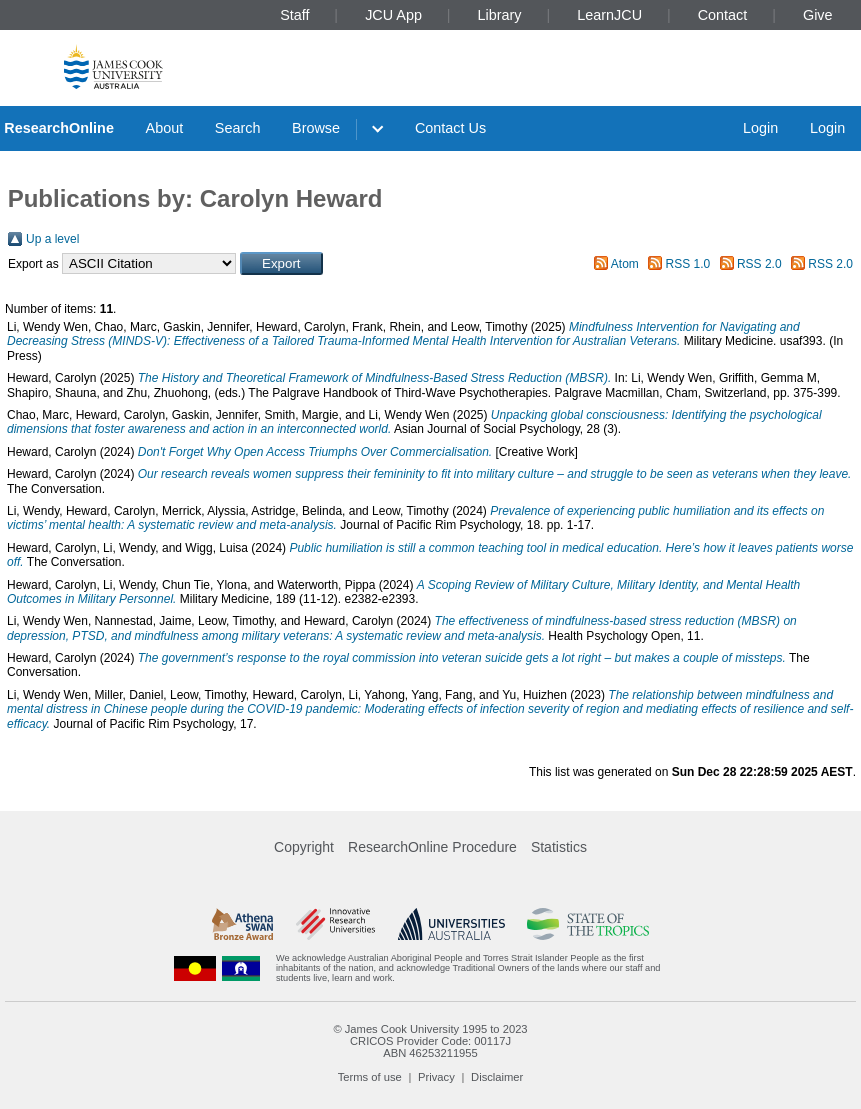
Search (238, 128)
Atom (625, 264)
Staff (294, 15)
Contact (723, 15)
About (165, 128)
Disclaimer (497, 1077)
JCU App (393, 15)
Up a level (52, 239)
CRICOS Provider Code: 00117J (430, 1041)
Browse (316, 128)
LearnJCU (609, 15)
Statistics (559, 847)
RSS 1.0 (688, 264)
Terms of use (370, 1077)
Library (500, 15)
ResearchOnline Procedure (432, 847)
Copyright (304, 847)
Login (760, 128)
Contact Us (450, 128)
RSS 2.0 (759, 264)
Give (818, 15)
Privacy (436, 1077)
